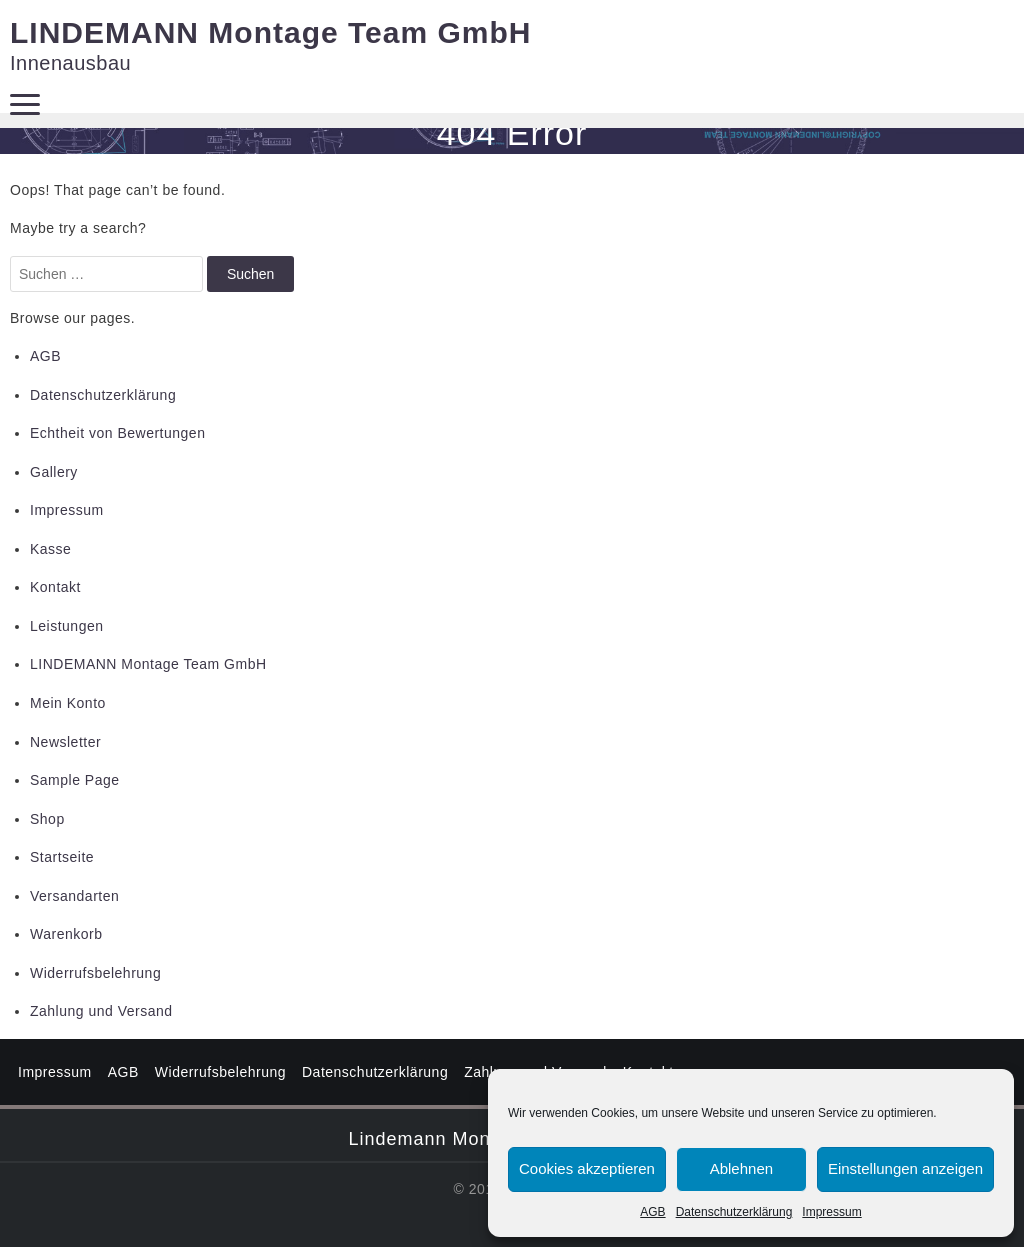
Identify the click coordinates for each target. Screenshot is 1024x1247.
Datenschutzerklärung (734, 1212)
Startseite (62, 857)
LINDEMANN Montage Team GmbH (270, 32)
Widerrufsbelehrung (95, 973)
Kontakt (55, 587)
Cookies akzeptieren (587, 1168)
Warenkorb (66, 934)
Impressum (831, 1212)
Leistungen (67, 626)
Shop (47, 819)
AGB (652, 1212)
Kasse (50, 549)
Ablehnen (741, 1168)
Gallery (54, 472)
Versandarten (74, 896)
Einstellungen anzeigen (905, 1168)
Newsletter (65, 742)
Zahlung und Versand (101, 1011)
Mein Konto (68, 703)
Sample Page (75, 780)
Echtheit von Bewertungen (117, 433)
